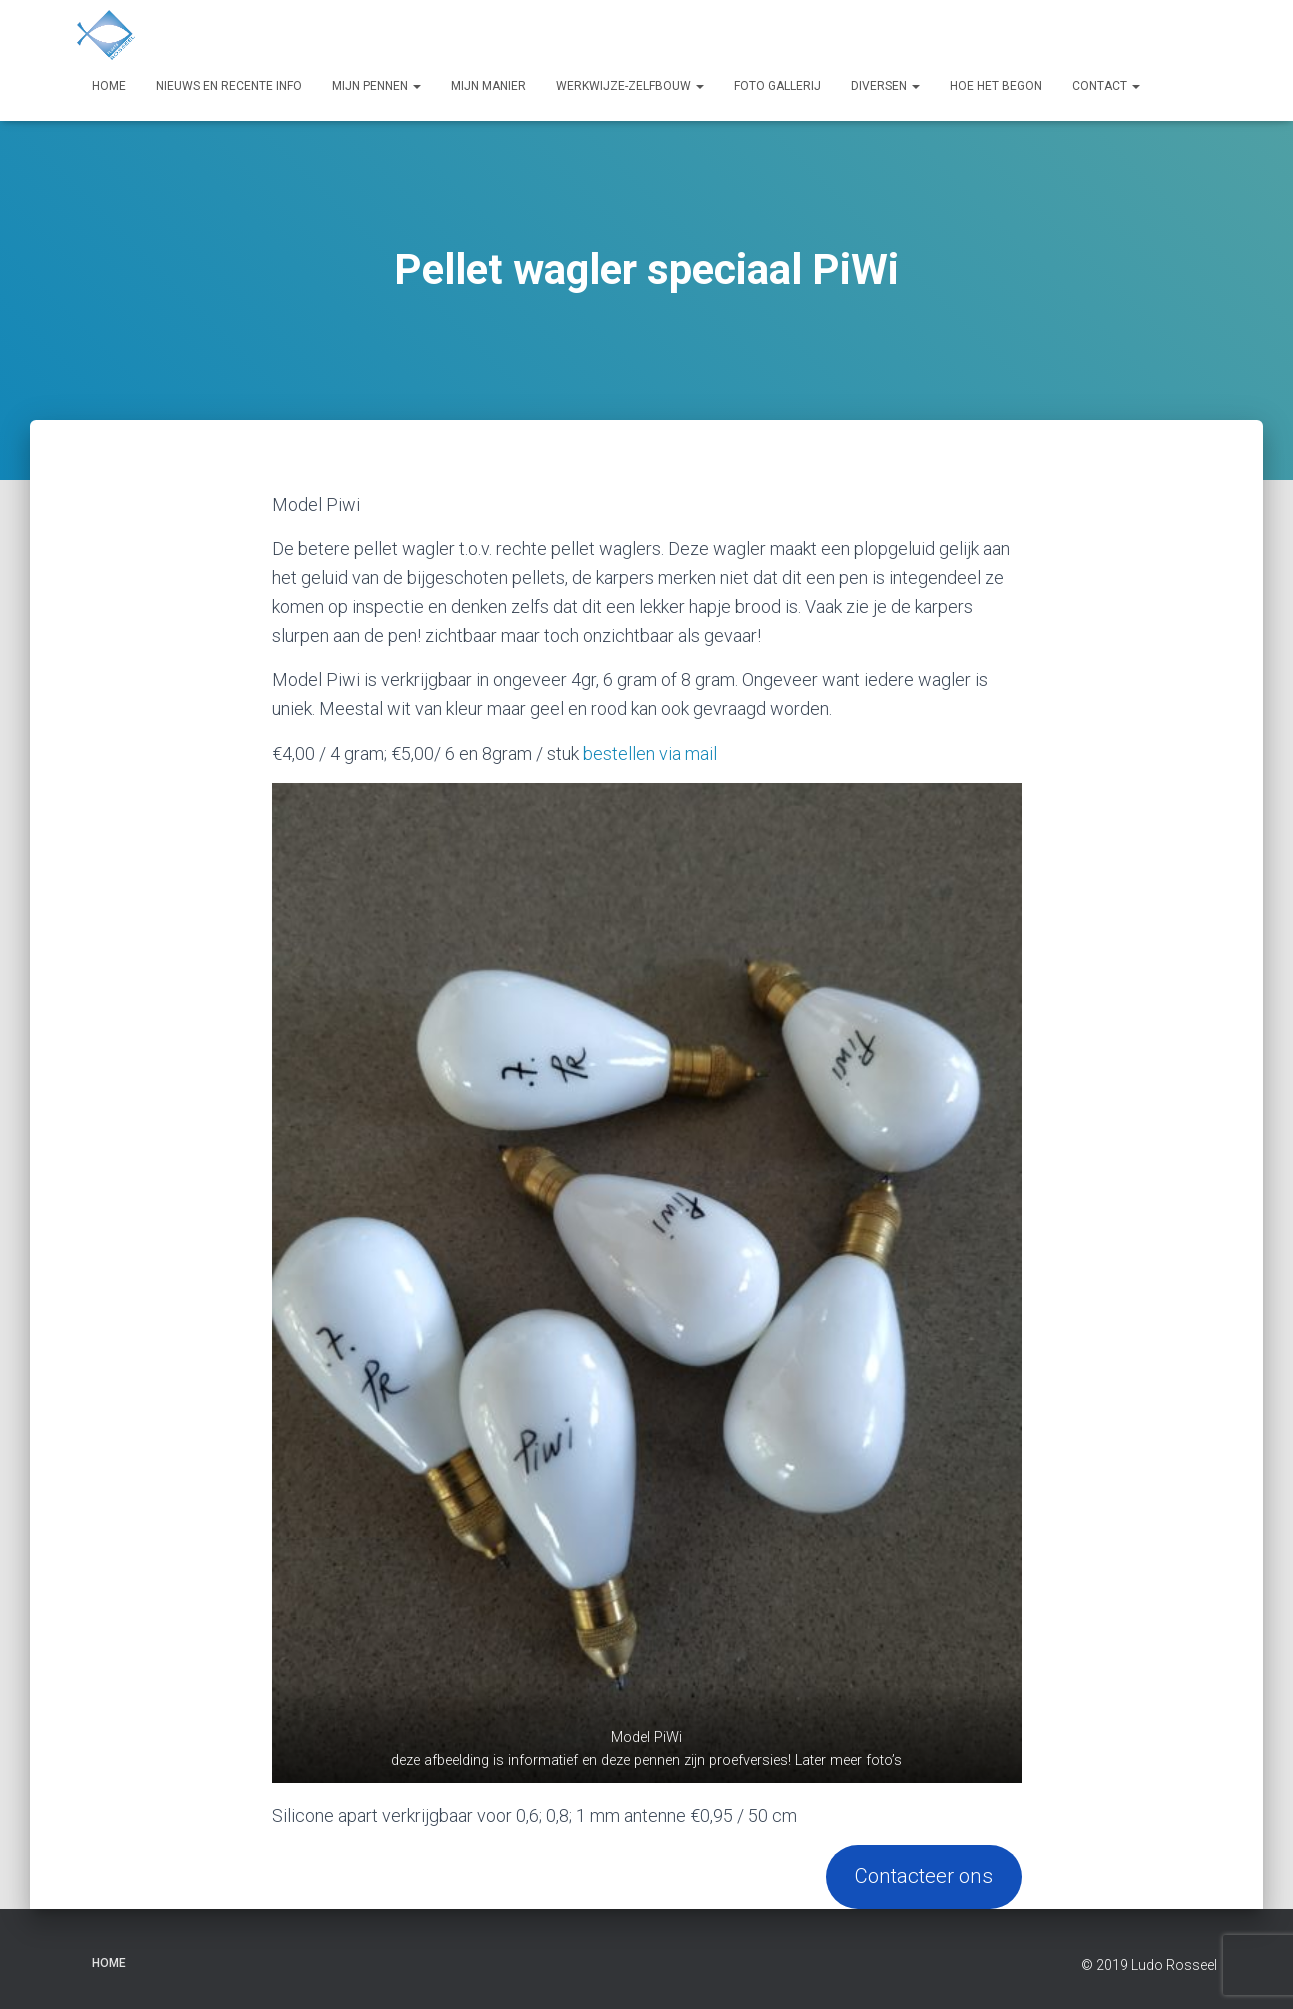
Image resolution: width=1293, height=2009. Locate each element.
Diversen (885, 86)
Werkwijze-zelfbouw (630, 86)
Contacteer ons (924, 1876)
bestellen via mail (650, 753)
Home (109, 86)
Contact (1106, 86)
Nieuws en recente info (229, 86)
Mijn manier (488, 86)
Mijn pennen (376, 86)
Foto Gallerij (777, 86)
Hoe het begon (996, 86)
